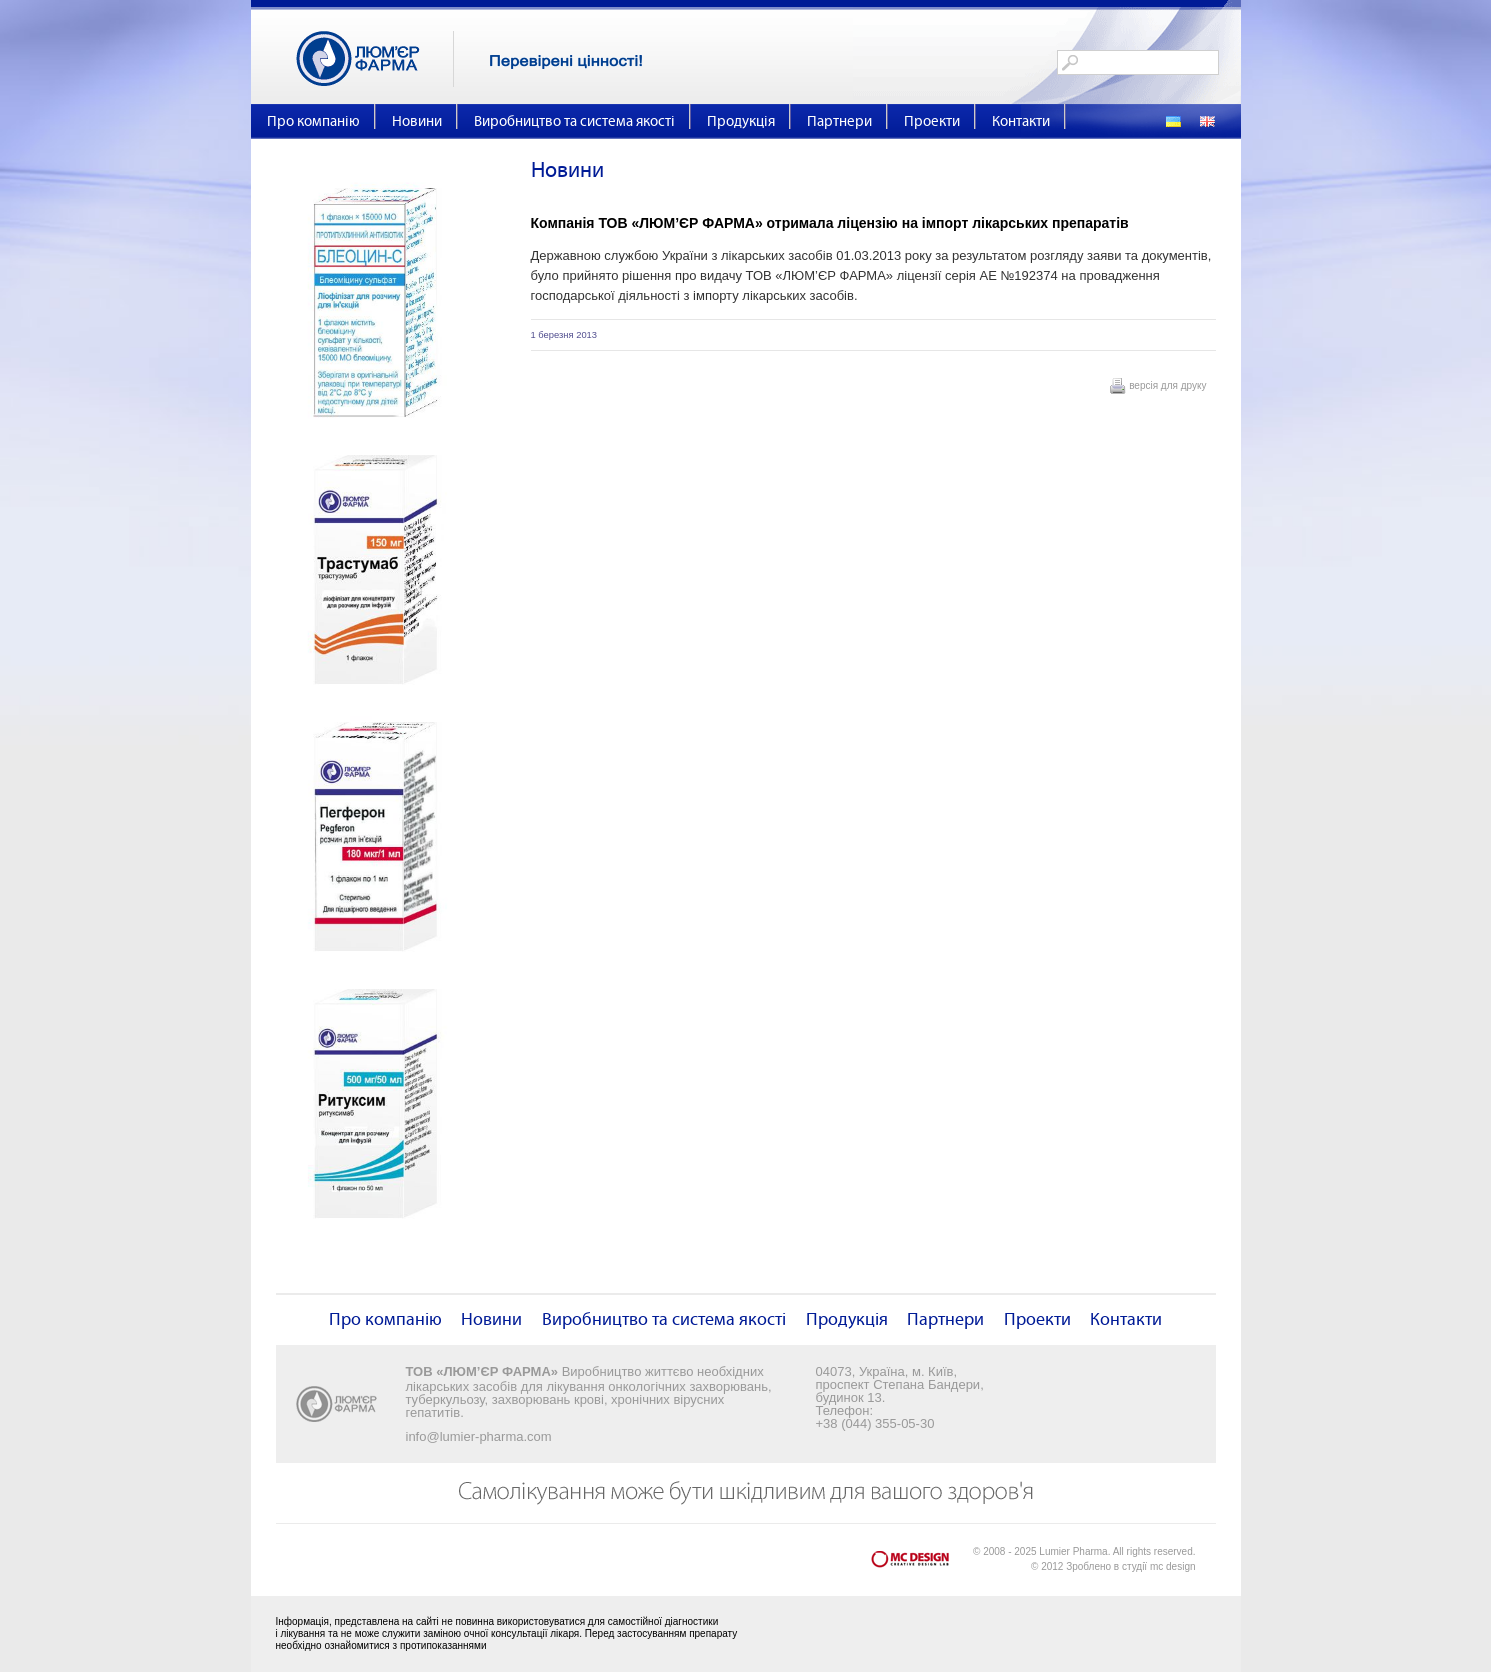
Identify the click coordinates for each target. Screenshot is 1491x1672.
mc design (1173, 1566)
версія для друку (1167, 385)
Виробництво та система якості (574, 121)
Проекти (932, 121)
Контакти (1021, 121)
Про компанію (313, 121)
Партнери (839, 121)
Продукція (741, 121)
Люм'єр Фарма (375, 59)
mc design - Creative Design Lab (922, 1563)
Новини (417, 121)
